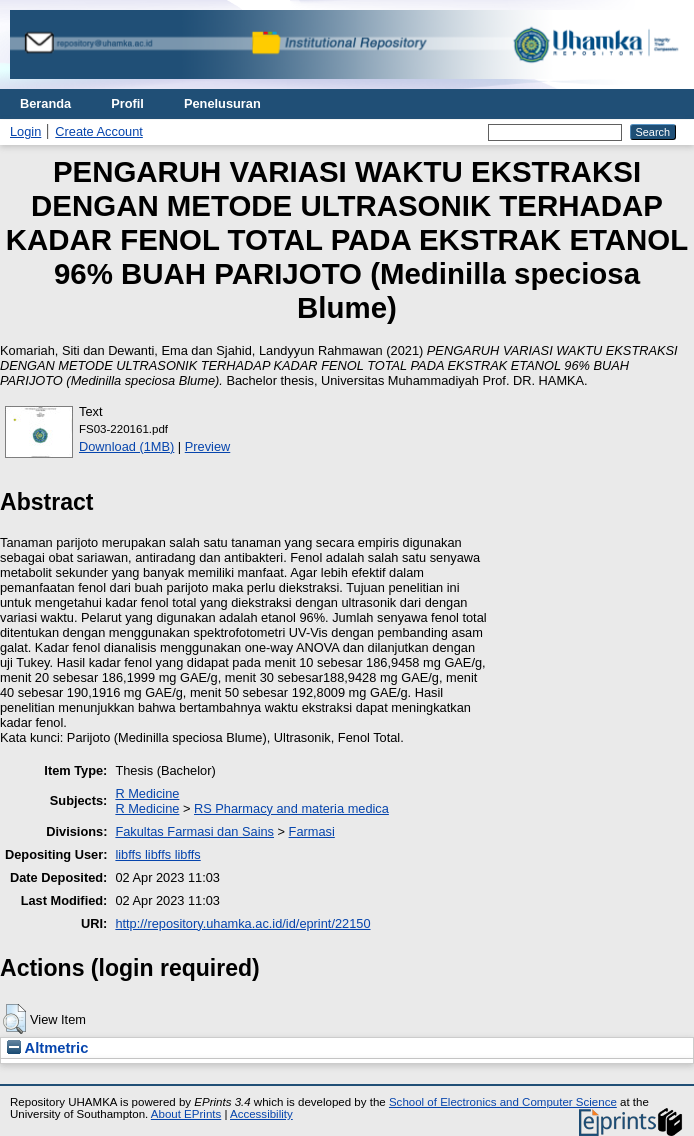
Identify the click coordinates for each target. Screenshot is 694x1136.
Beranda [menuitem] (45, 103)
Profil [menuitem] (127, 103)
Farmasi (312, 831)
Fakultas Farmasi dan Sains (194, 831)
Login (25, 131)
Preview (208, 446)
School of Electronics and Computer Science (503, 1102)
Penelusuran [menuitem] (222, 103)
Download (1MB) (126, 446)
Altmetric (47, 1048)
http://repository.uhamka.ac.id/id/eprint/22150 (242, 923)
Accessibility (261, 1114)
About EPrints (186, 1114)
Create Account (99, 131)
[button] (14, 1019)
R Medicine (147, 793)
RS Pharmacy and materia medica (291, 808)
